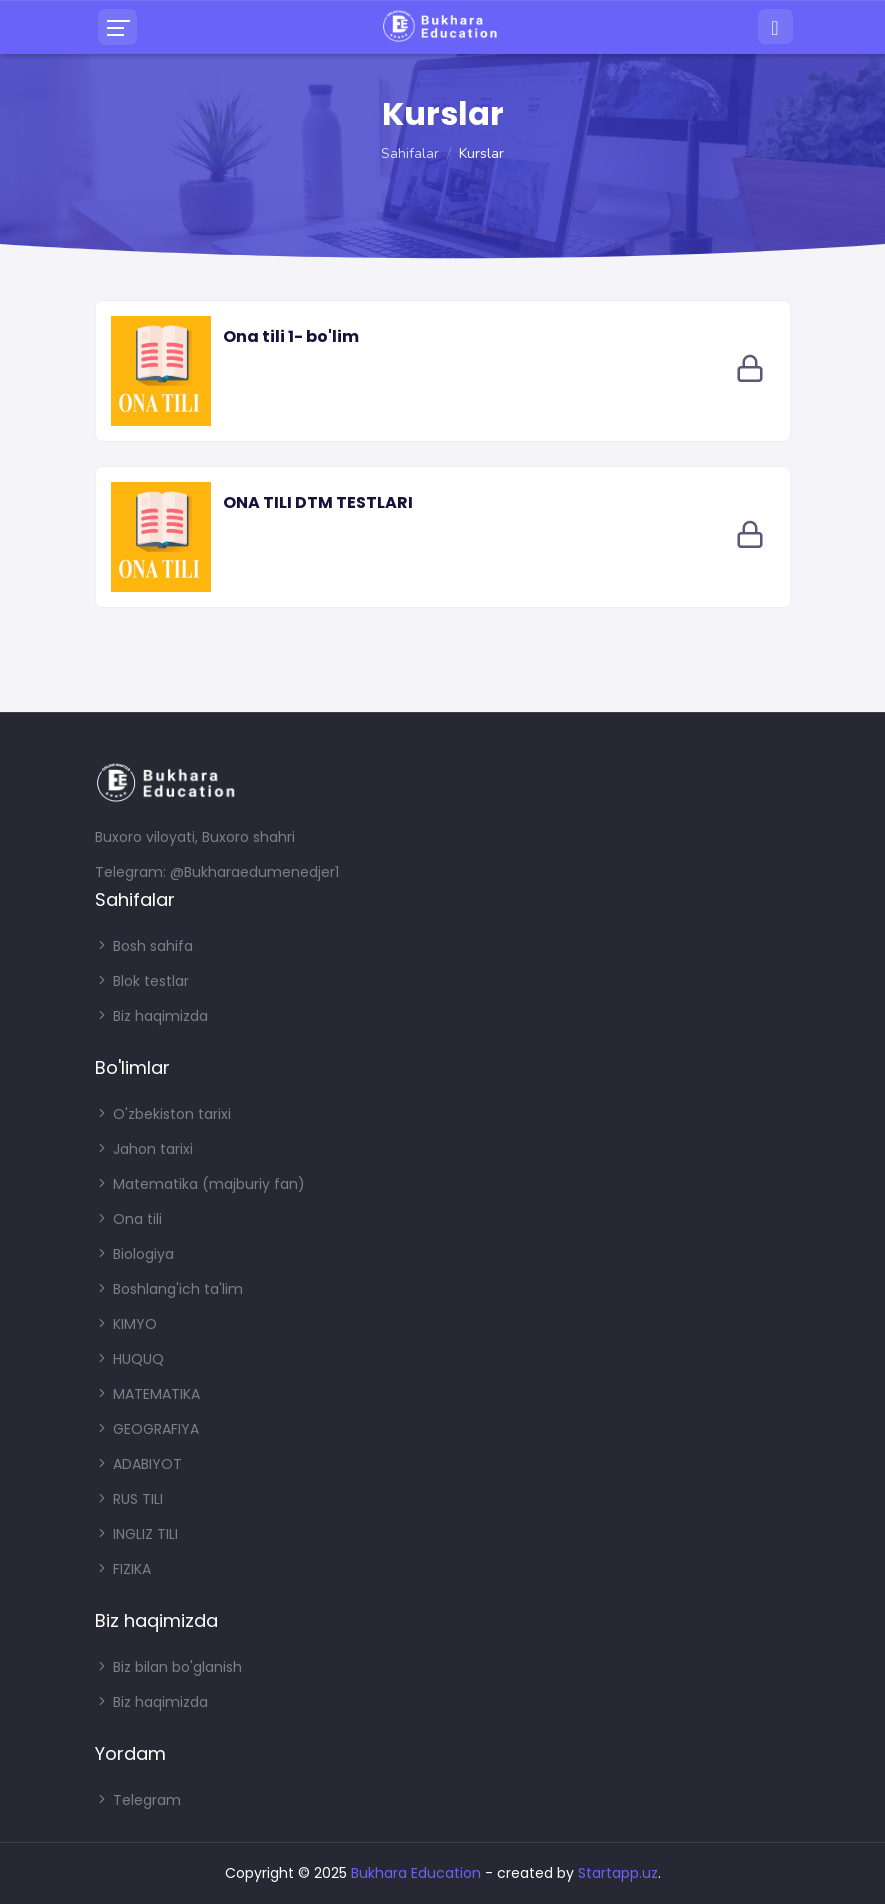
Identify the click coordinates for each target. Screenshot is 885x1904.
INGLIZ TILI (136, 1534)
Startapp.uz (618, 1873)
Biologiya (134, 1254)
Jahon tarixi (144, 1149)
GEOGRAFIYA (147, 1429)
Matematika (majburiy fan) (200, 1184)
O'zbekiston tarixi (163, 1114)
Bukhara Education (416, 1873)
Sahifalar (410, 153)
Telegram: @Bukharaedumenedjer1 (217, 872)
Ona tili (128, 1219)
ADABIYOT (138, 1464)
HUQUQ (129, 1359)
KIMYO (126, 1324)
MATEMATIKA (147, 1394)
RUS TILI (129, 1499)
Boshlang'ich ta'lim (169, 1289)
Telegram (138, 1800)
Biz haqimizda (151, 1016)
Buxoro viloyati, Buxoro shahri (195, 837)
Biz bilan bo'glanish (168, 1667)
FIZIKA (123, 1569)
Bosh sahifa (144, 946)
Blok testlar (142, 981)
